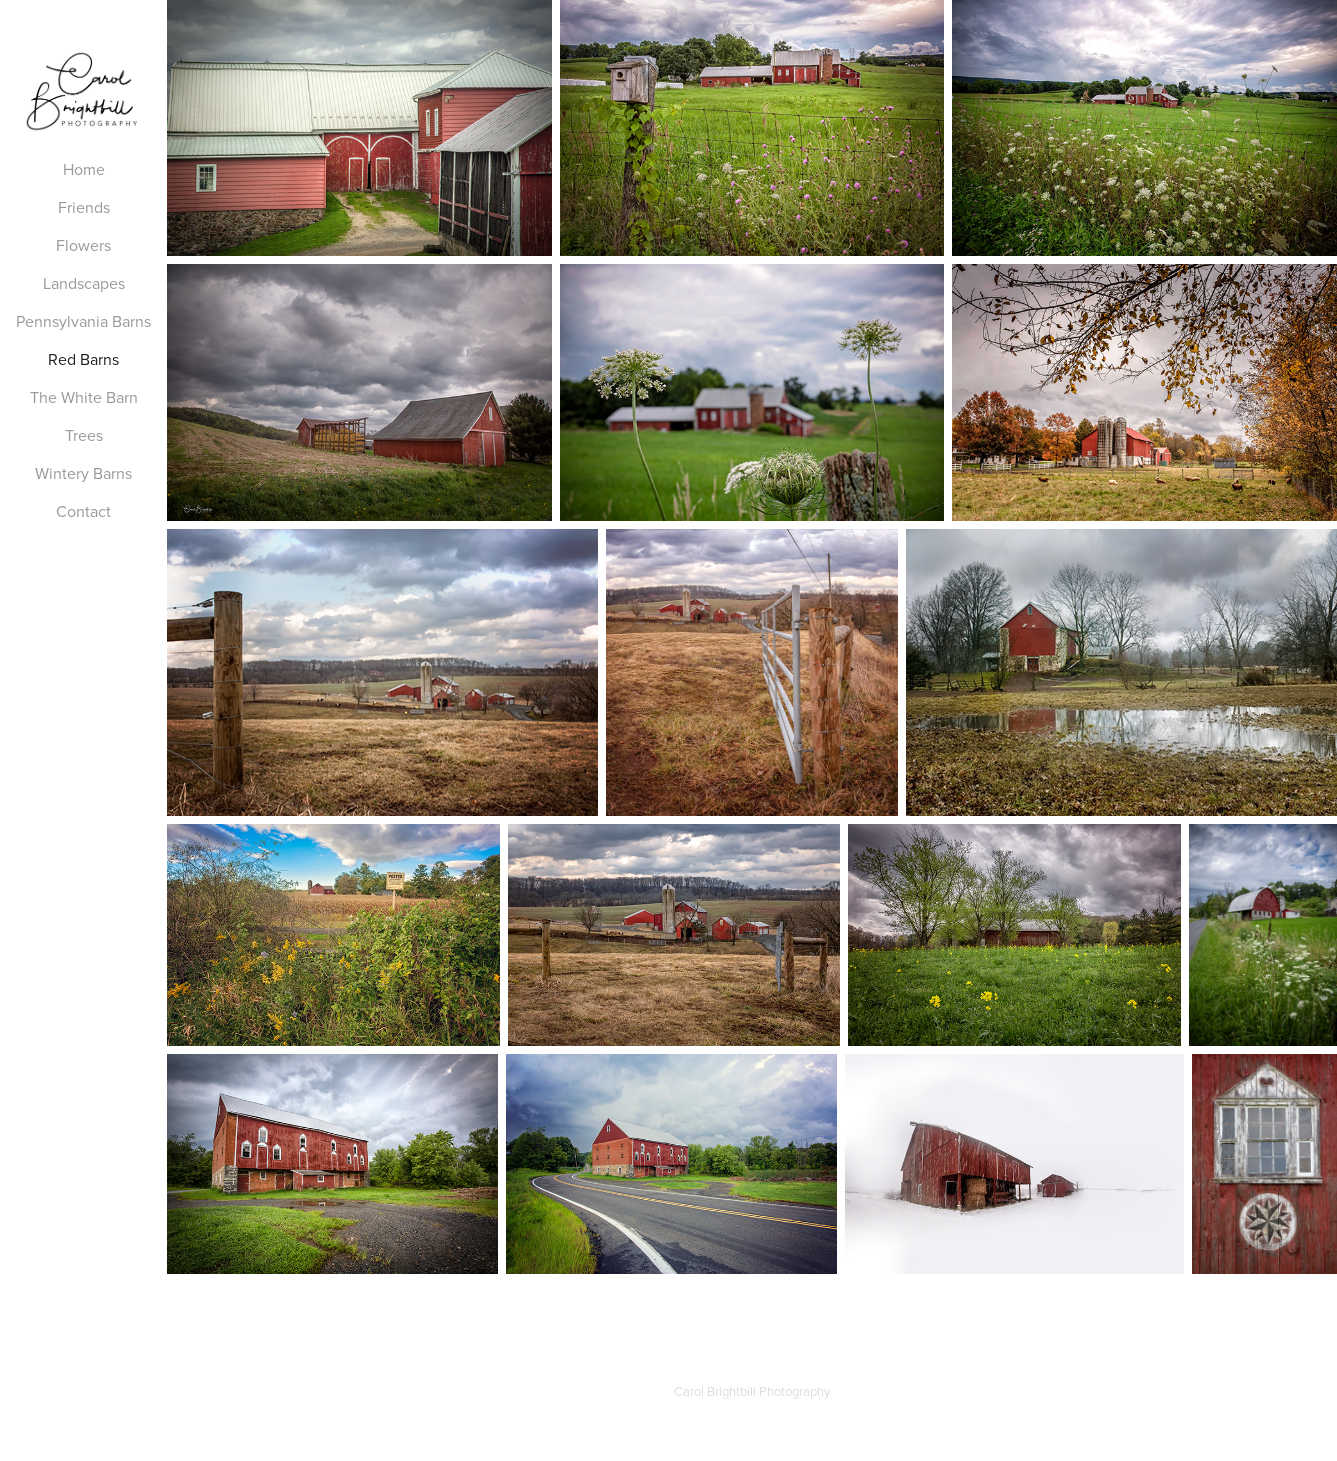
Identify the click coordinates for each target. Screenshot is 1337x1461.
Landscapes (84, 283)
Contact (83, 511)
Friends (84, 207)
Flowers (83, 245)
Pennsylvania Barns (83, 321)
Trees (84, 435)
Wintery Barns (83, 473)
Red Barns (83, 359)
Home (84, 169)
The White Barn (84, 397)
